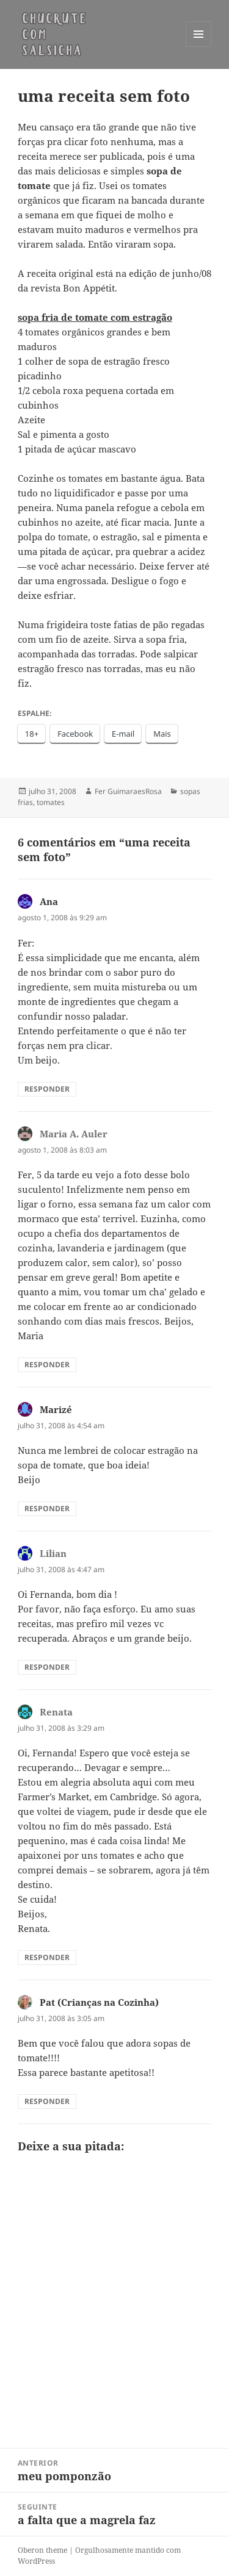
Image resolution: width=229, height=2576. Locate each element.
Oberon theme (42, 2550)
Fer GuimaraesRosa (128, 791)
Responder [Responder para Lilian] (47, 1667)
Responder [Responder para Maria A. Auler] (47, 1364)
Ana (49, 901)
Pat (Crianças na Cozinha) (99, 2002)
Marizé (56, 1409)
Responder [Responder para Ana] (47, 1089)
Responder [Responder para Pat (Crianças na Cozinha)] (47, 2101)
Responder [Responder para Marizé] (47, 1508)
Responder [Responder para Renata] (47, 1957)
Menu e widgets (198, 46)
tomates (51, 802)
